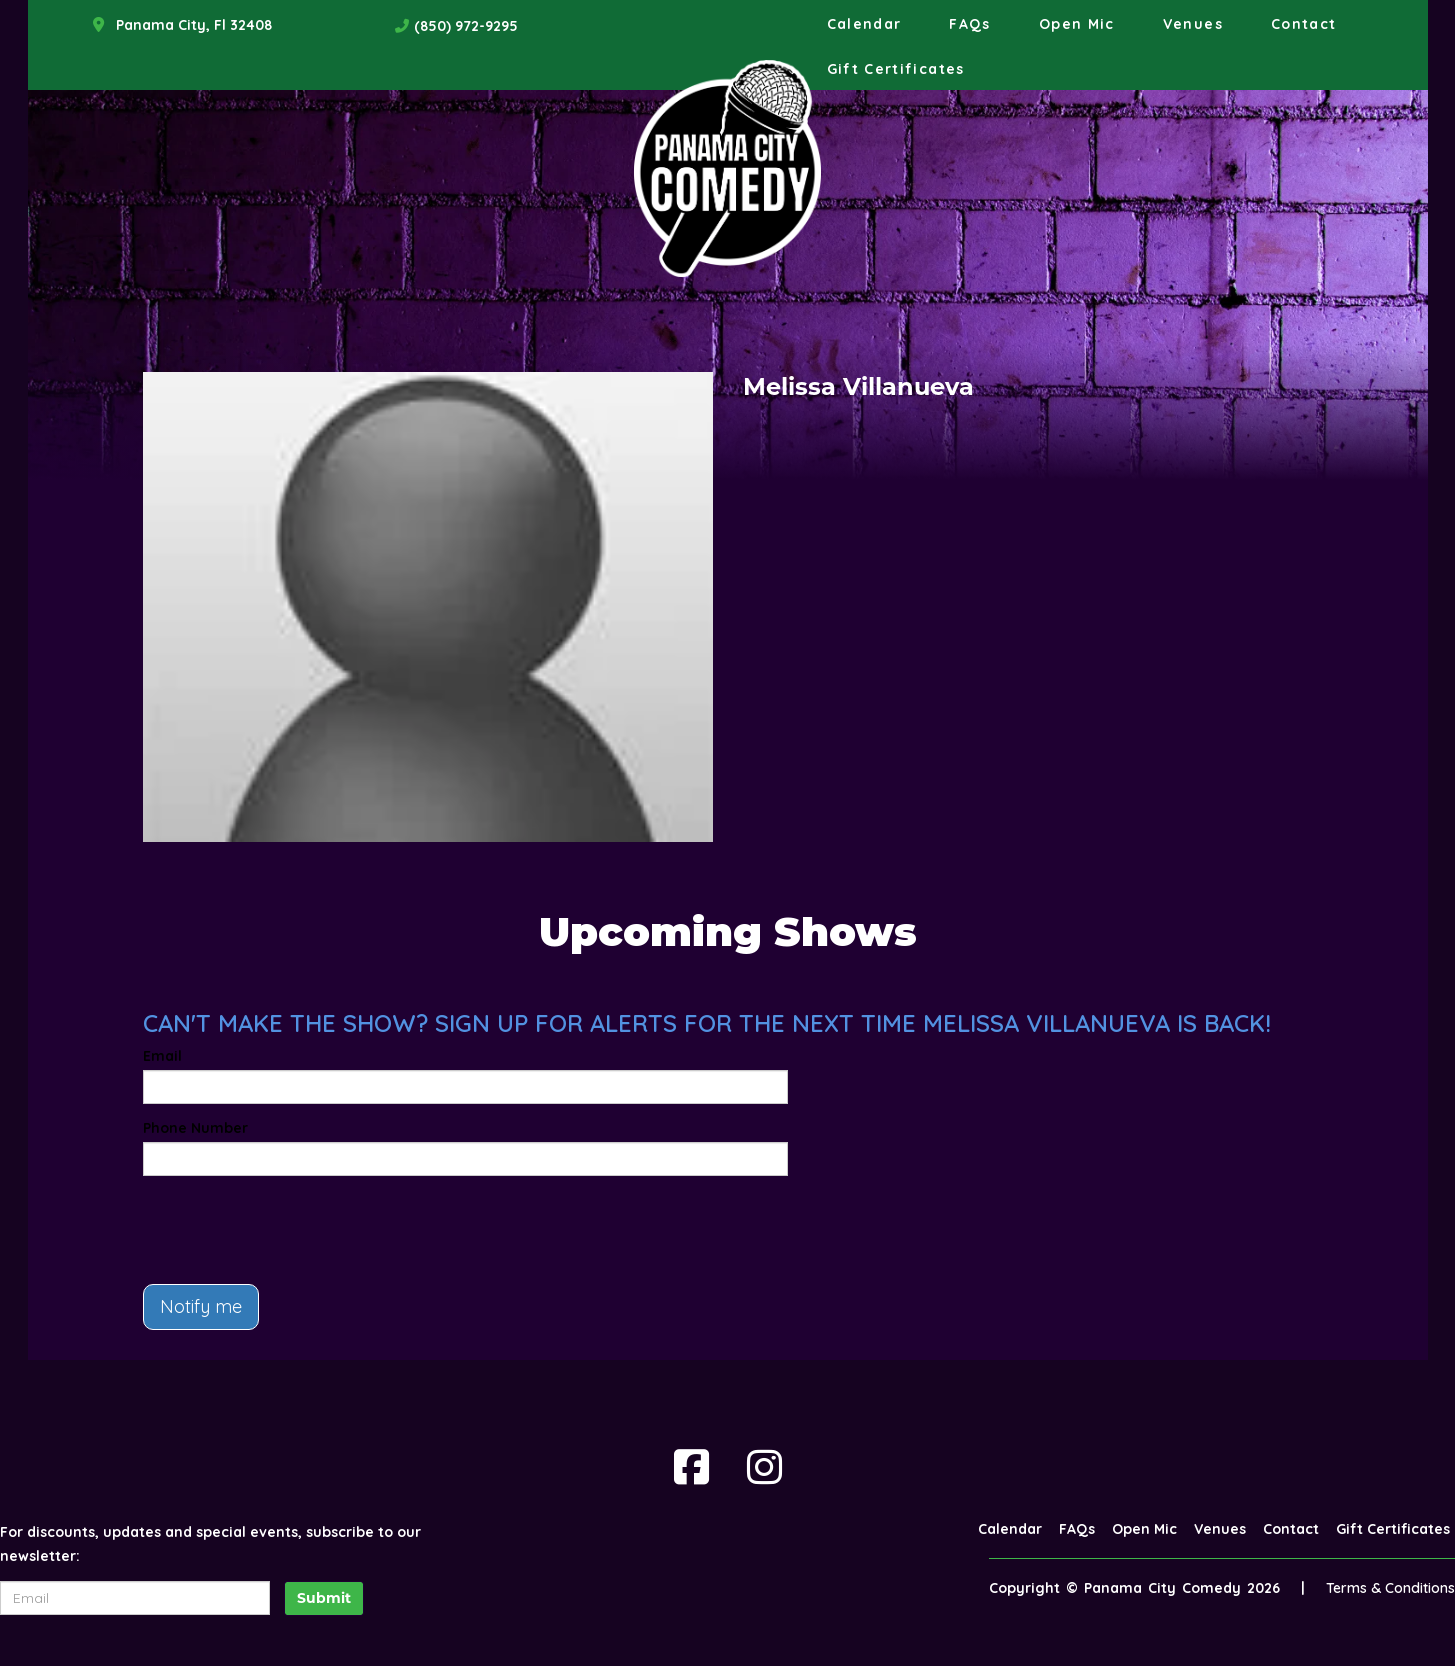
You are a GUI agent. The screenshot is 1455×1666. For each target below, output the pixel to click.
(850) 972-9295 (466, 26)
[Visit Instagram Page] (764, 1467)
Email (162, 1056)
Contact (1304, 24)
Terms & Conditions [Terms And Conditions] (1390, 1588)
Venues (1193, 24)
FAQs (969, 24)
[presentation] (295, 1230)
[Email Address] (135, 1598)
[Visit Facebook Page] (691, 1467)
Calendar (864, 24)
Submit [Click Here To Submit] (324, 1598)
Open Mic (1077, 24)
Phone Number (195, 1128)
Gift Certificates (896, 69)
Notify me (201, 1306)
